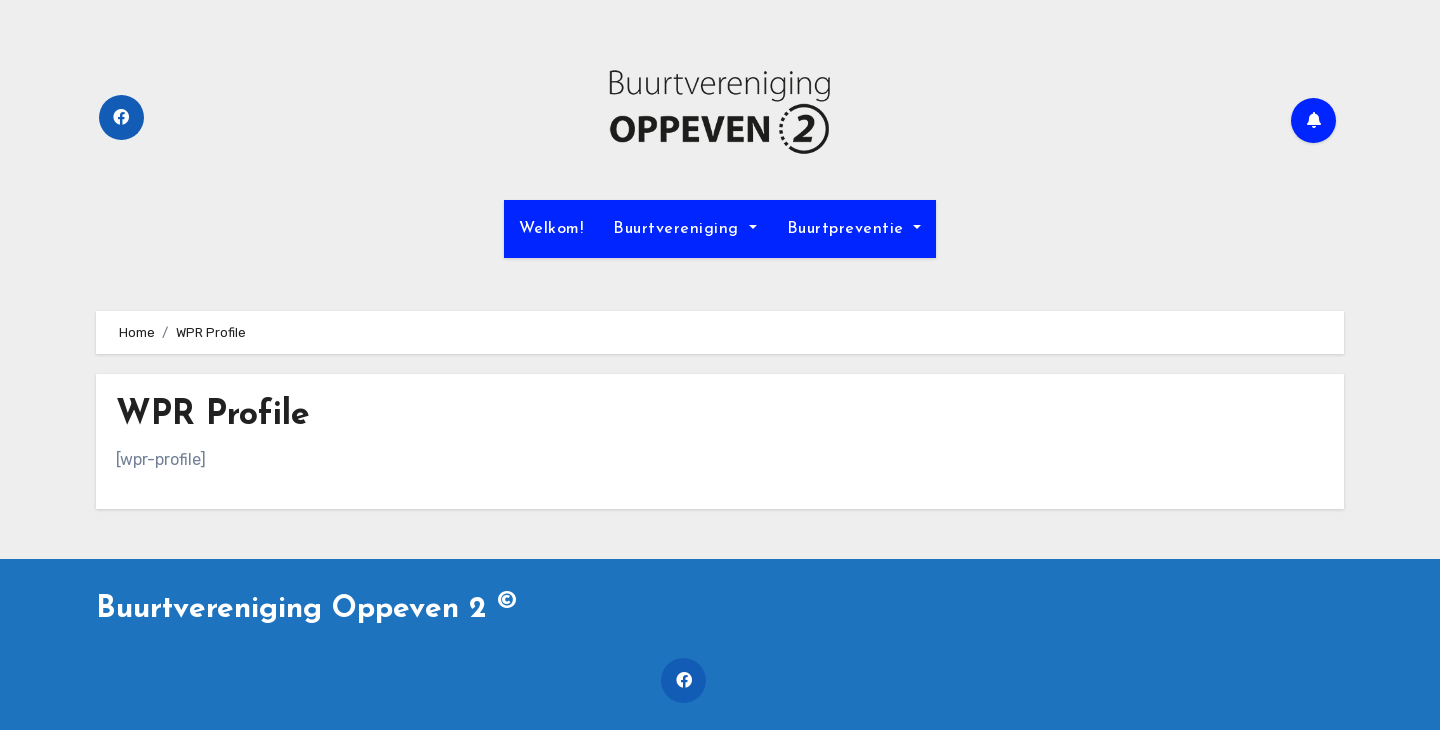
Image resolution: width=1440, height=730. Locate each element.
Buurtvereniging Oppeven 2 (306, 609)
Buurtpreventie (854, 229)
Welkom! (551, 229)
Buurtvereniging (684, 229)
